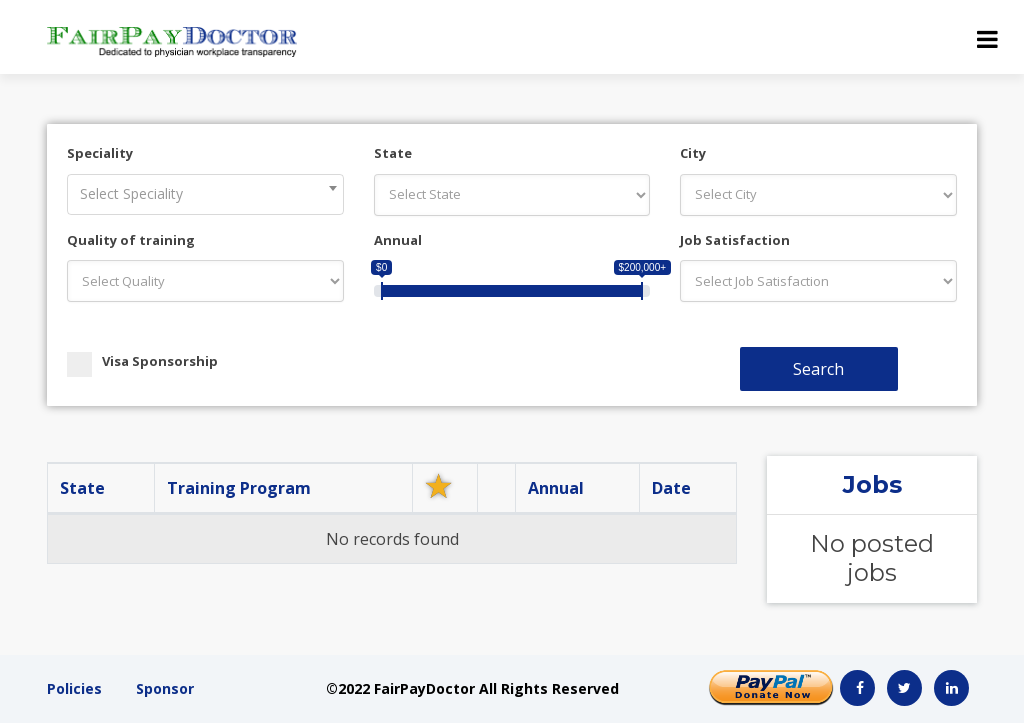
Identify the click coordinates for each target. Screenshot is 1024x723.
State (393, 153)
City (693, 153)
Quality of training (131, 240)
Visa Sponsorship (142, 362)
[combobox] (205, 194)
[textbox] (205, 194)
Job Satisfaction (735, 240)
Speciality (100, 153)
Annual (398, 240)
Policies (74, 688)
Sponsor (165, 688)
